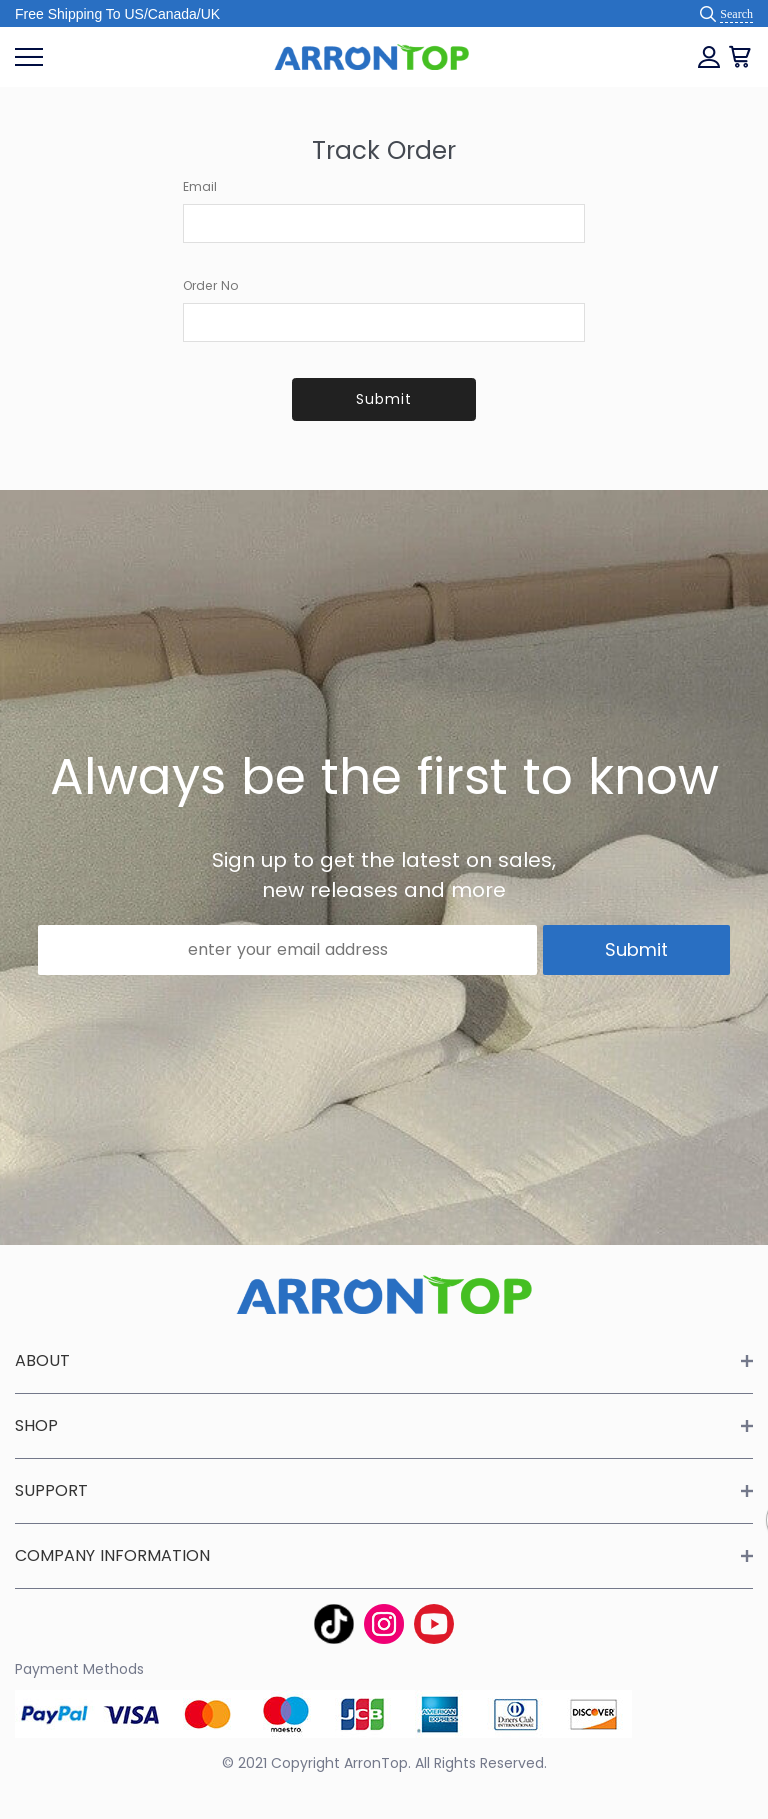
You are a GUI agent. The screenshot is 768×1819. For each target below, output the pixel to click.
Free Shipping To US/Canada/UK (117, 14)
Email (200, 187)
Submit (384, 399)
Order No (211, 286)
